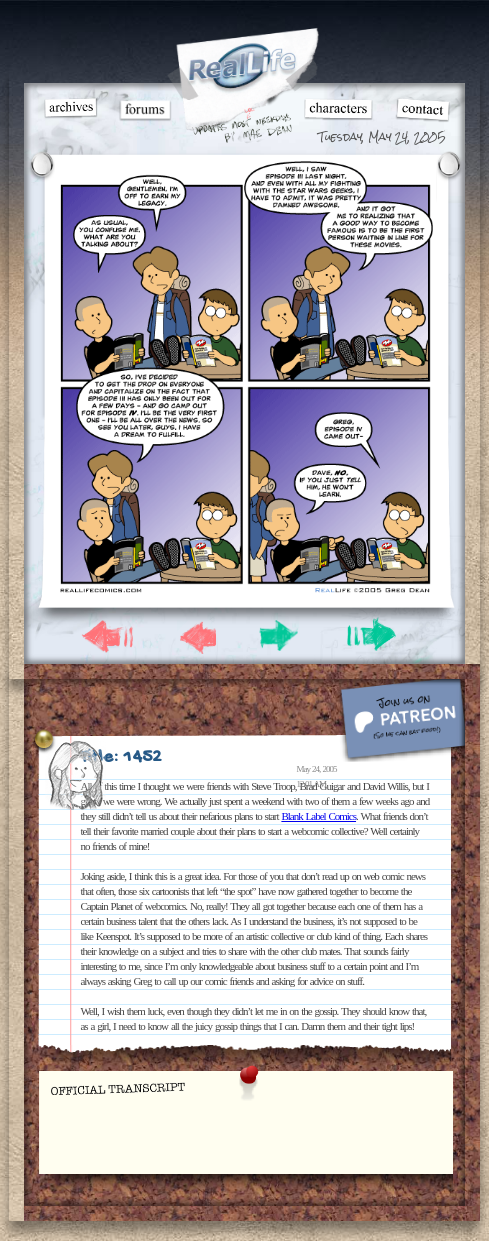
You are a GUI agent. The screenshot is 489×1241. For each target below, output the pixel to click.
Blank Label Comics (318, 816)
